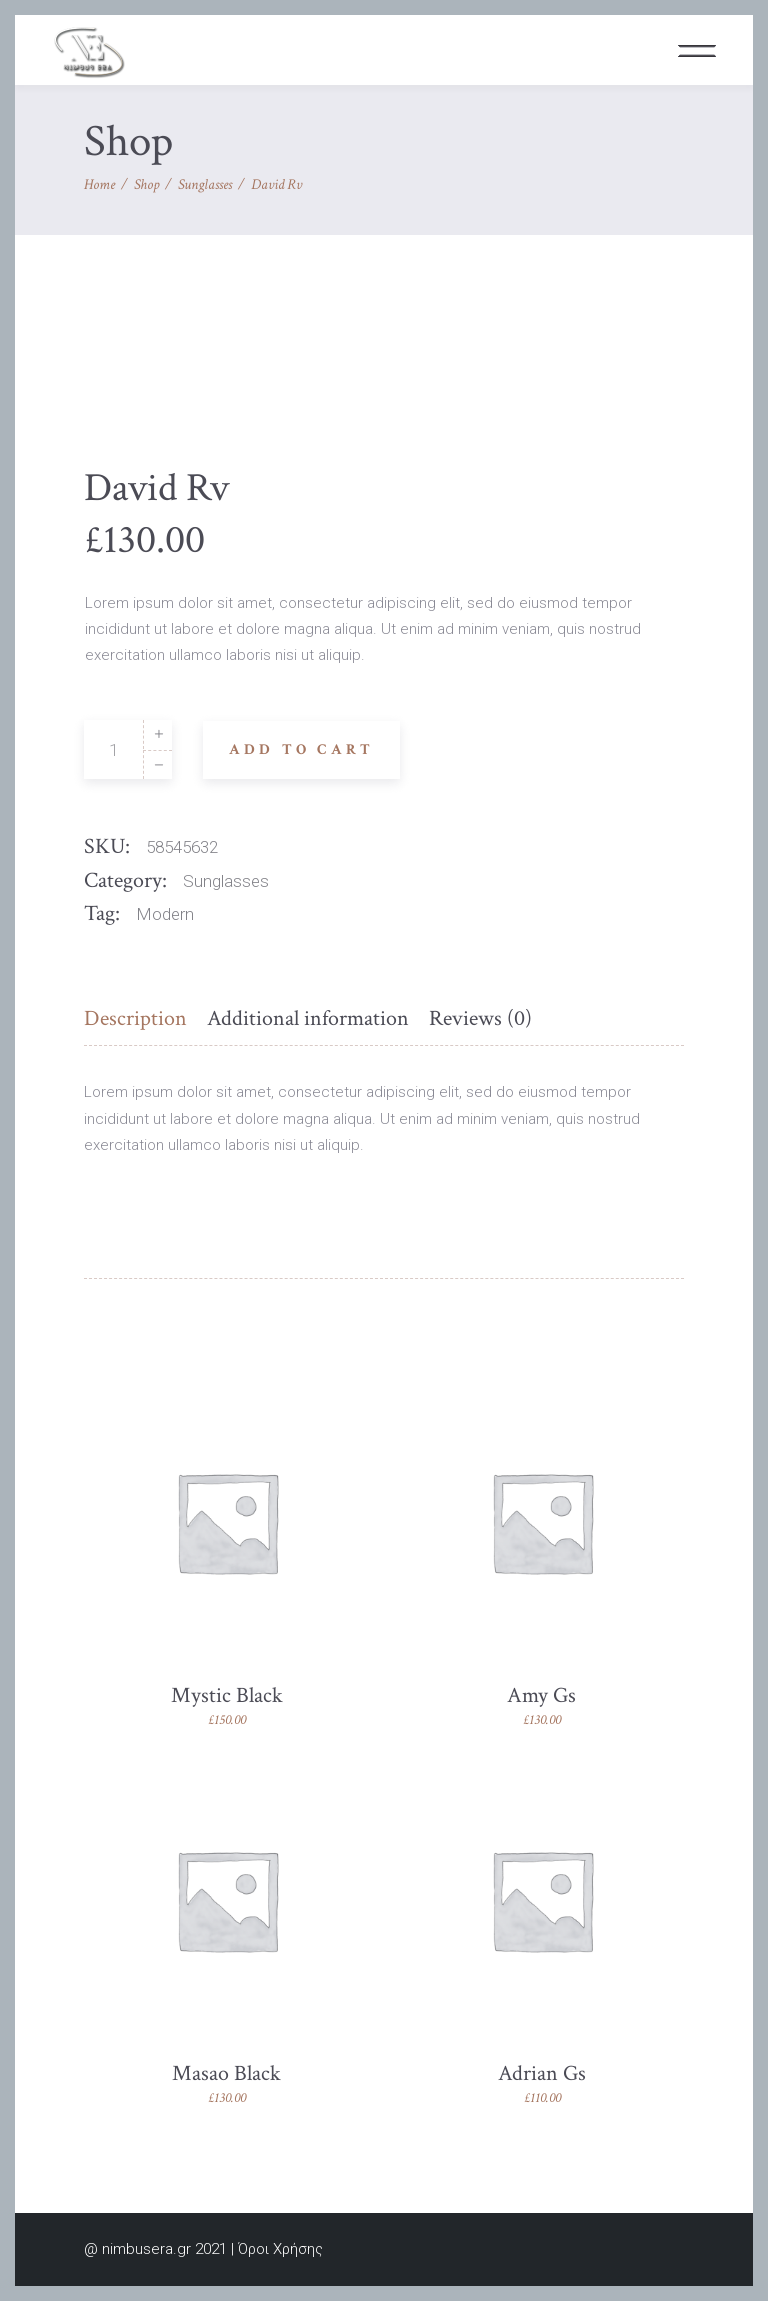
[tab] (140, 1019)
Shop (146, 184)
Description (135, 1018)
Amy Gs (541, 1695)
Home (99, 184)
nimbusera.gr (146, 2249)
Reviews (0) (480, 1018)
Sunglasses (205, 184)
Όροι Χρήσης (280, 2249)
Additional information (308, 1018)
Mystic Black (227, 1695)
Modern (165, 914)
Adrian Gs (542, 2073)
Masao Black (226, 2073)
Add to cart (301, 749)
